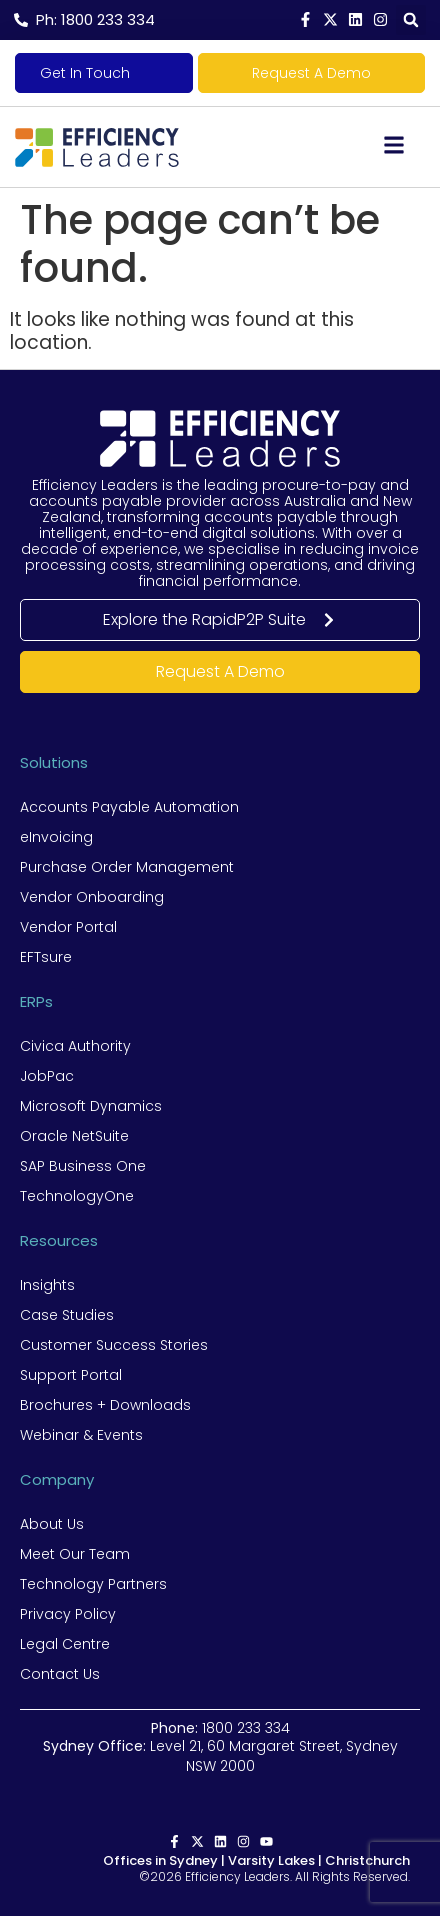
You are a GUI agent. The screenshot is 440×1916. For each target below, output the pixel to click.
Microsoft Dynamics (91, 1106)
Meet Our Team (75, 1554)
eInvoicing (56, 837)
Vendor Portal (68, 927)
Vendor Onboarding (92, 897)
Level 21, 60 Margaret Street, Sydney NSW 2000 (220, 1756)
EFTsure (46, 957)
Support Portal (71, 1375)
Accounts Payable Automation (129, 807)
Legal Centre (65, 1644)
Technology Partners (93, 1584)
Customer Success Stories (114, 1345)
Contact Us (60, 1674)
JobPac (47, 1076)
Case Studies (67, 1315)
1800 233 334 (246, 1728)
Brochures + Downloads (105, 1405)
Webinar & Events (81, 1435)
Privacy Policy (68, 1614)
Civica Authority (75, 1046)
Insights (47, 1285)
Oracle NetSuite (74, 1136)
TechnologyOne (77, 1196)
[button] (411, 20)
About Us (52, 1524)
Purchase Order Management (127, 867)
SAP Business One (83, 1166)
